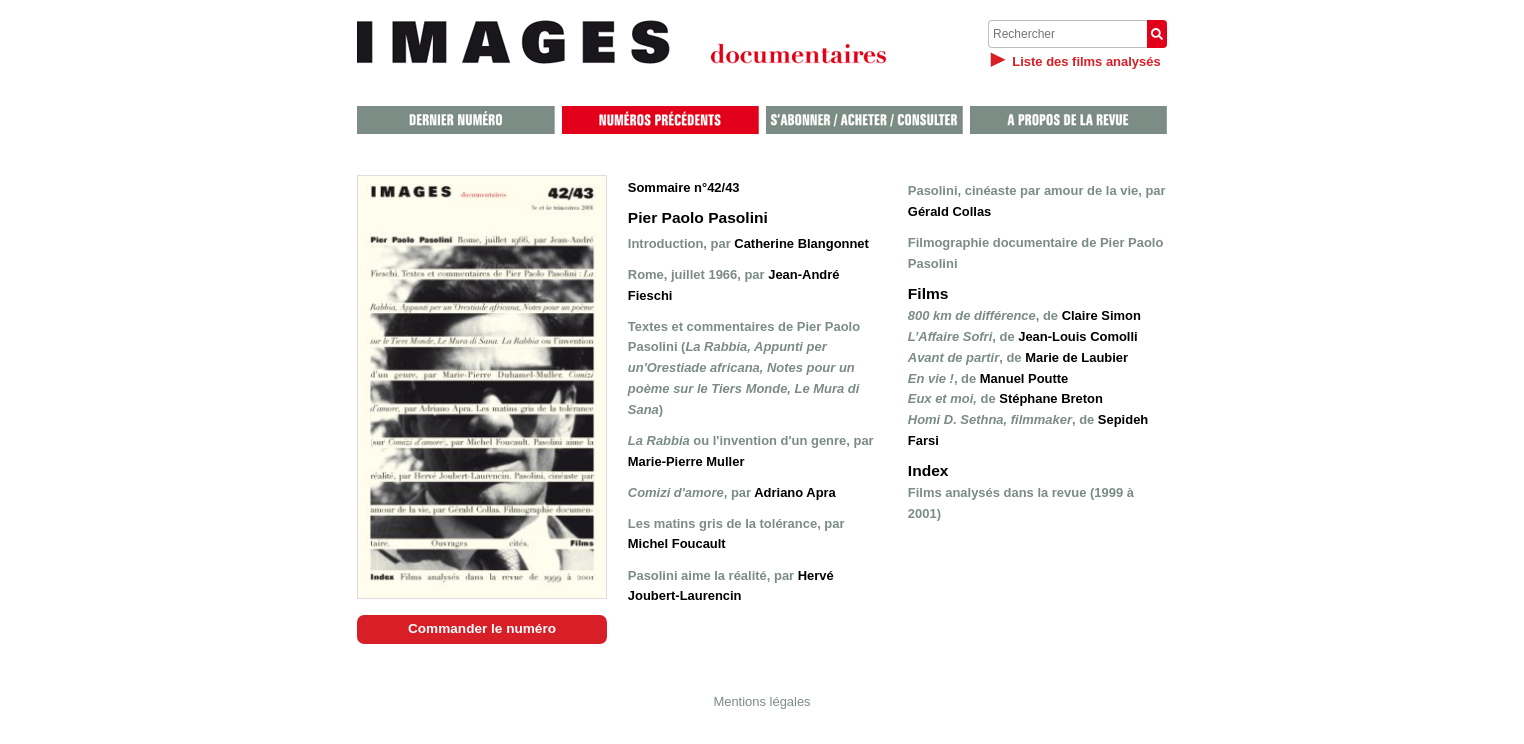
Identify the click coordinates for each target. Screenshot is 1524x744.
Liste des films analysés (1086, 61)
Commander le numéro (482, 628)
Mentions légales (761, 701)
